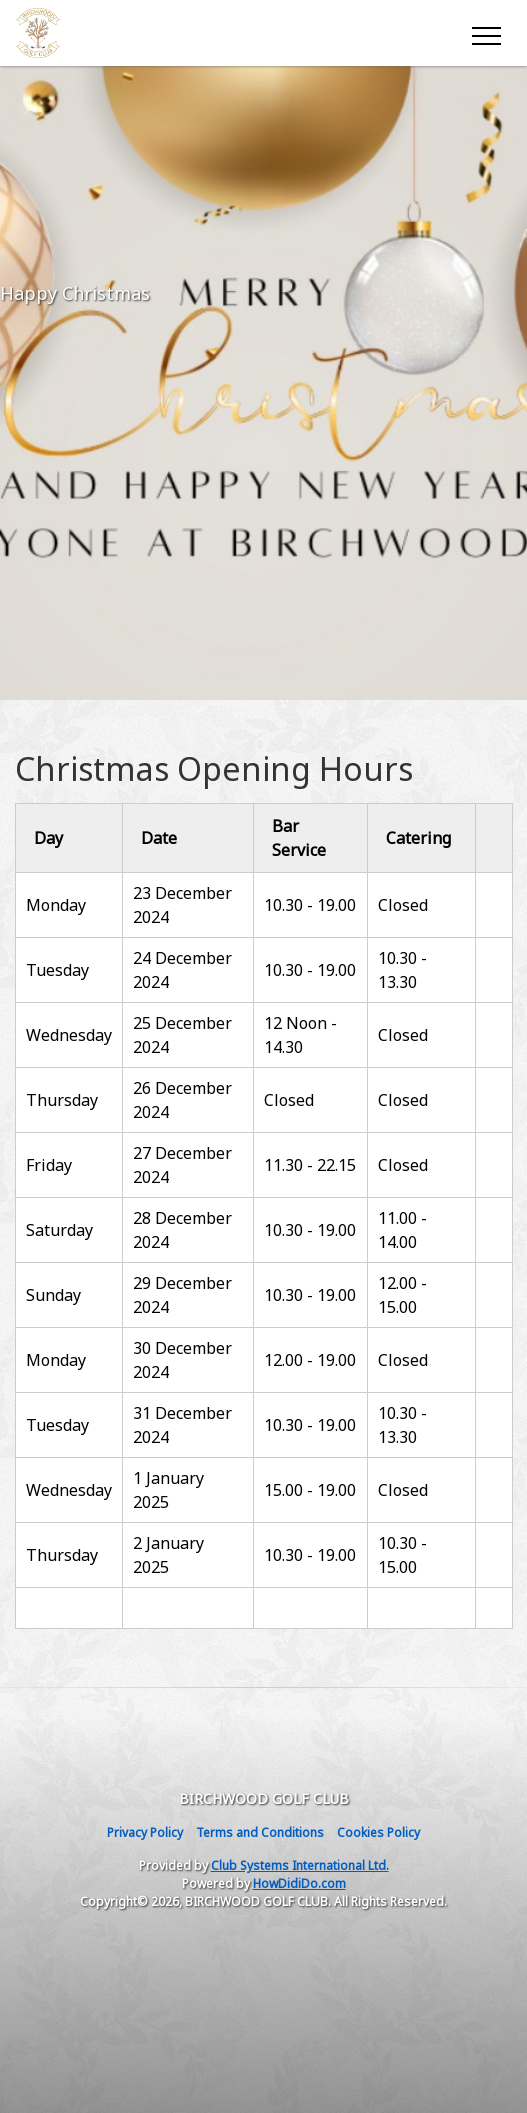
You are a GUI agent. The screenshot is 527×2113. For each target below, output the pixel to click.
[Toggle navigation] (485, 33)
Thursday (62, 1100)
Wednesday (69, 1035)
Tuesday (57, 970)
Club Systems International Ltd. (300, 1865)
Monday (58, 905)
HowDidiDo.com (299, 1883)
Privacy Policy (145, 1832)
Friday (49, 1165)
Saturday (59, 1230)
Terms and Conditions (260, 1832)
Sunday (53, 1295)
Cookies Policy (378, 1832)
